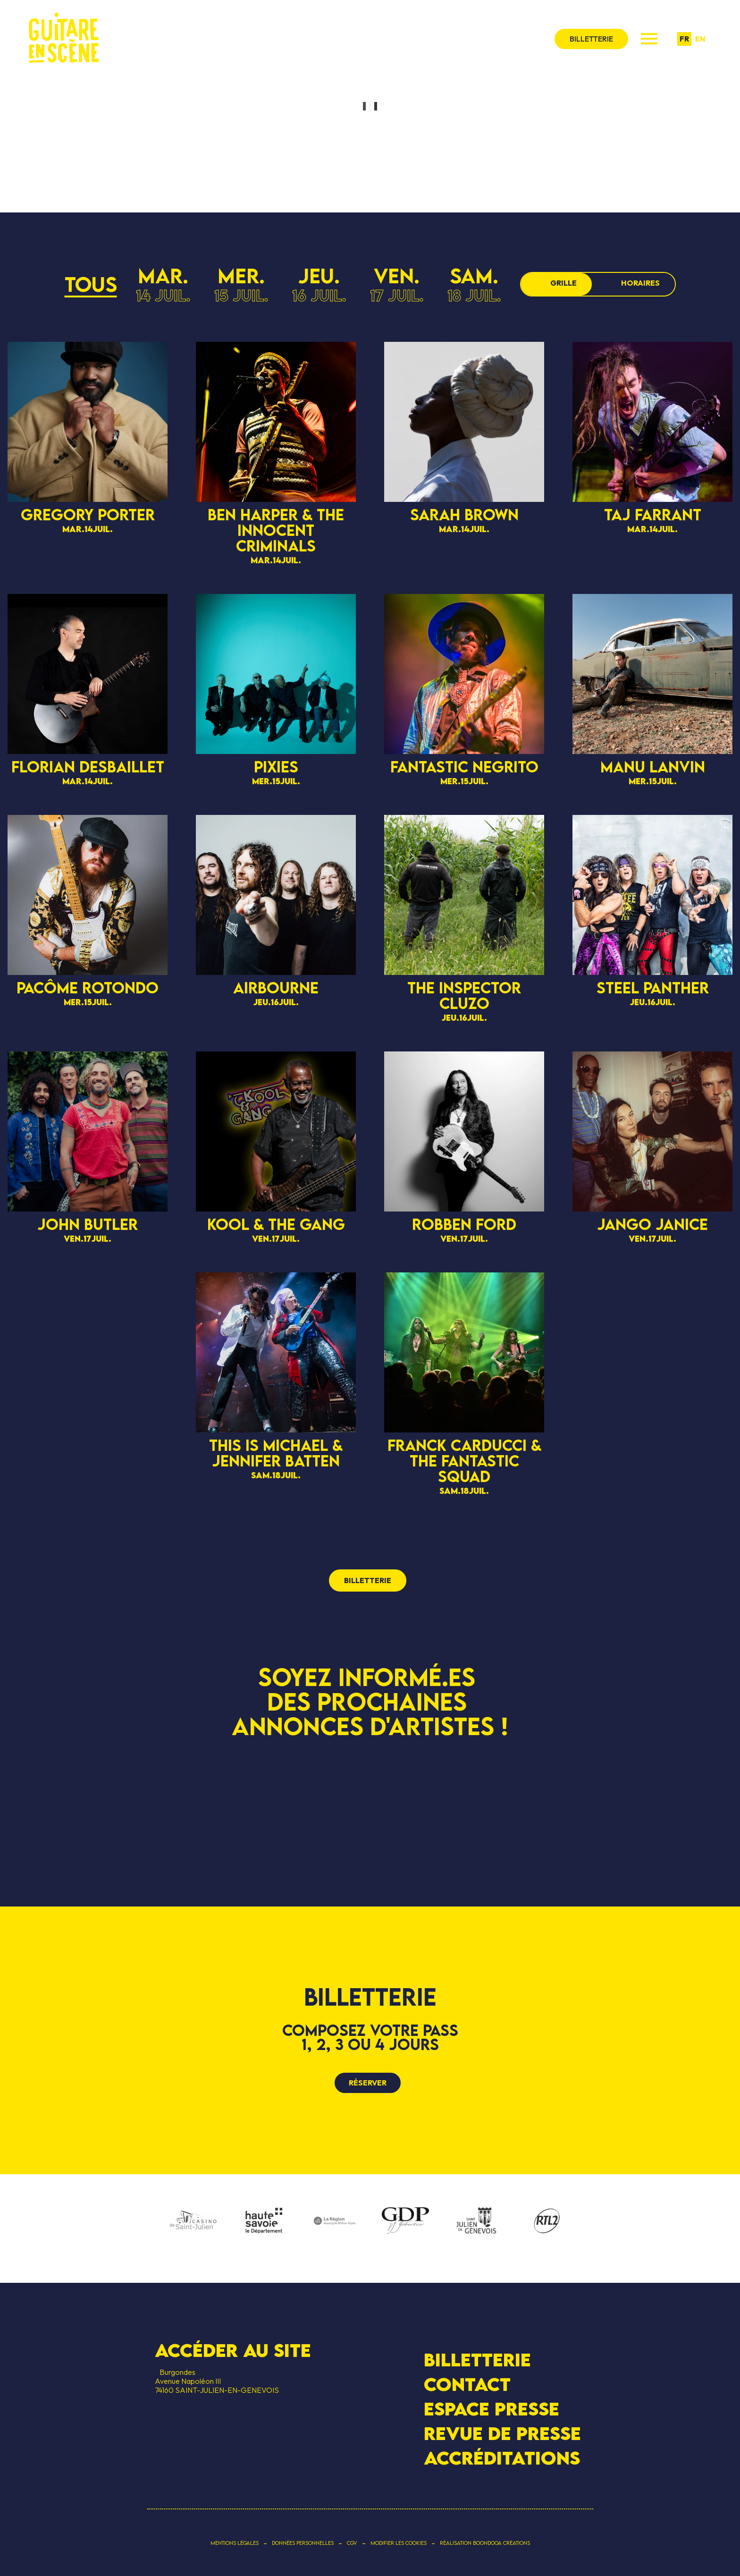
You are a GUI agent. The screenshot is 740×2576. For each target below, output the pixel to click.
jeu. (319, 284)
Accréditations (502, 2458)
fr (684, 38)
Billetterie (477, 2359)
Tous (91, 284)
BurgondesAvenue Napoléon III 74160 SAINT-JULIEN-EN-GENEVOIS (217, 2381)
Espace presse (491, 2409)
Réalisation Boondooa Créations (485, 2543)
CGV (352, 2543)
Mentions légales (234, 2543)
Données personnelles (303, 2543)
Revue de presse (502, 2433)
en (700, 38)
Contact (467, 2384)
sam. (474, 284)
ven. (397, 284)
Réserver (368, 2082)
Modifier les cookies (398, 2543)
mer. (241, 284)
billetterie (591, 38)
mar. (163, 284)
